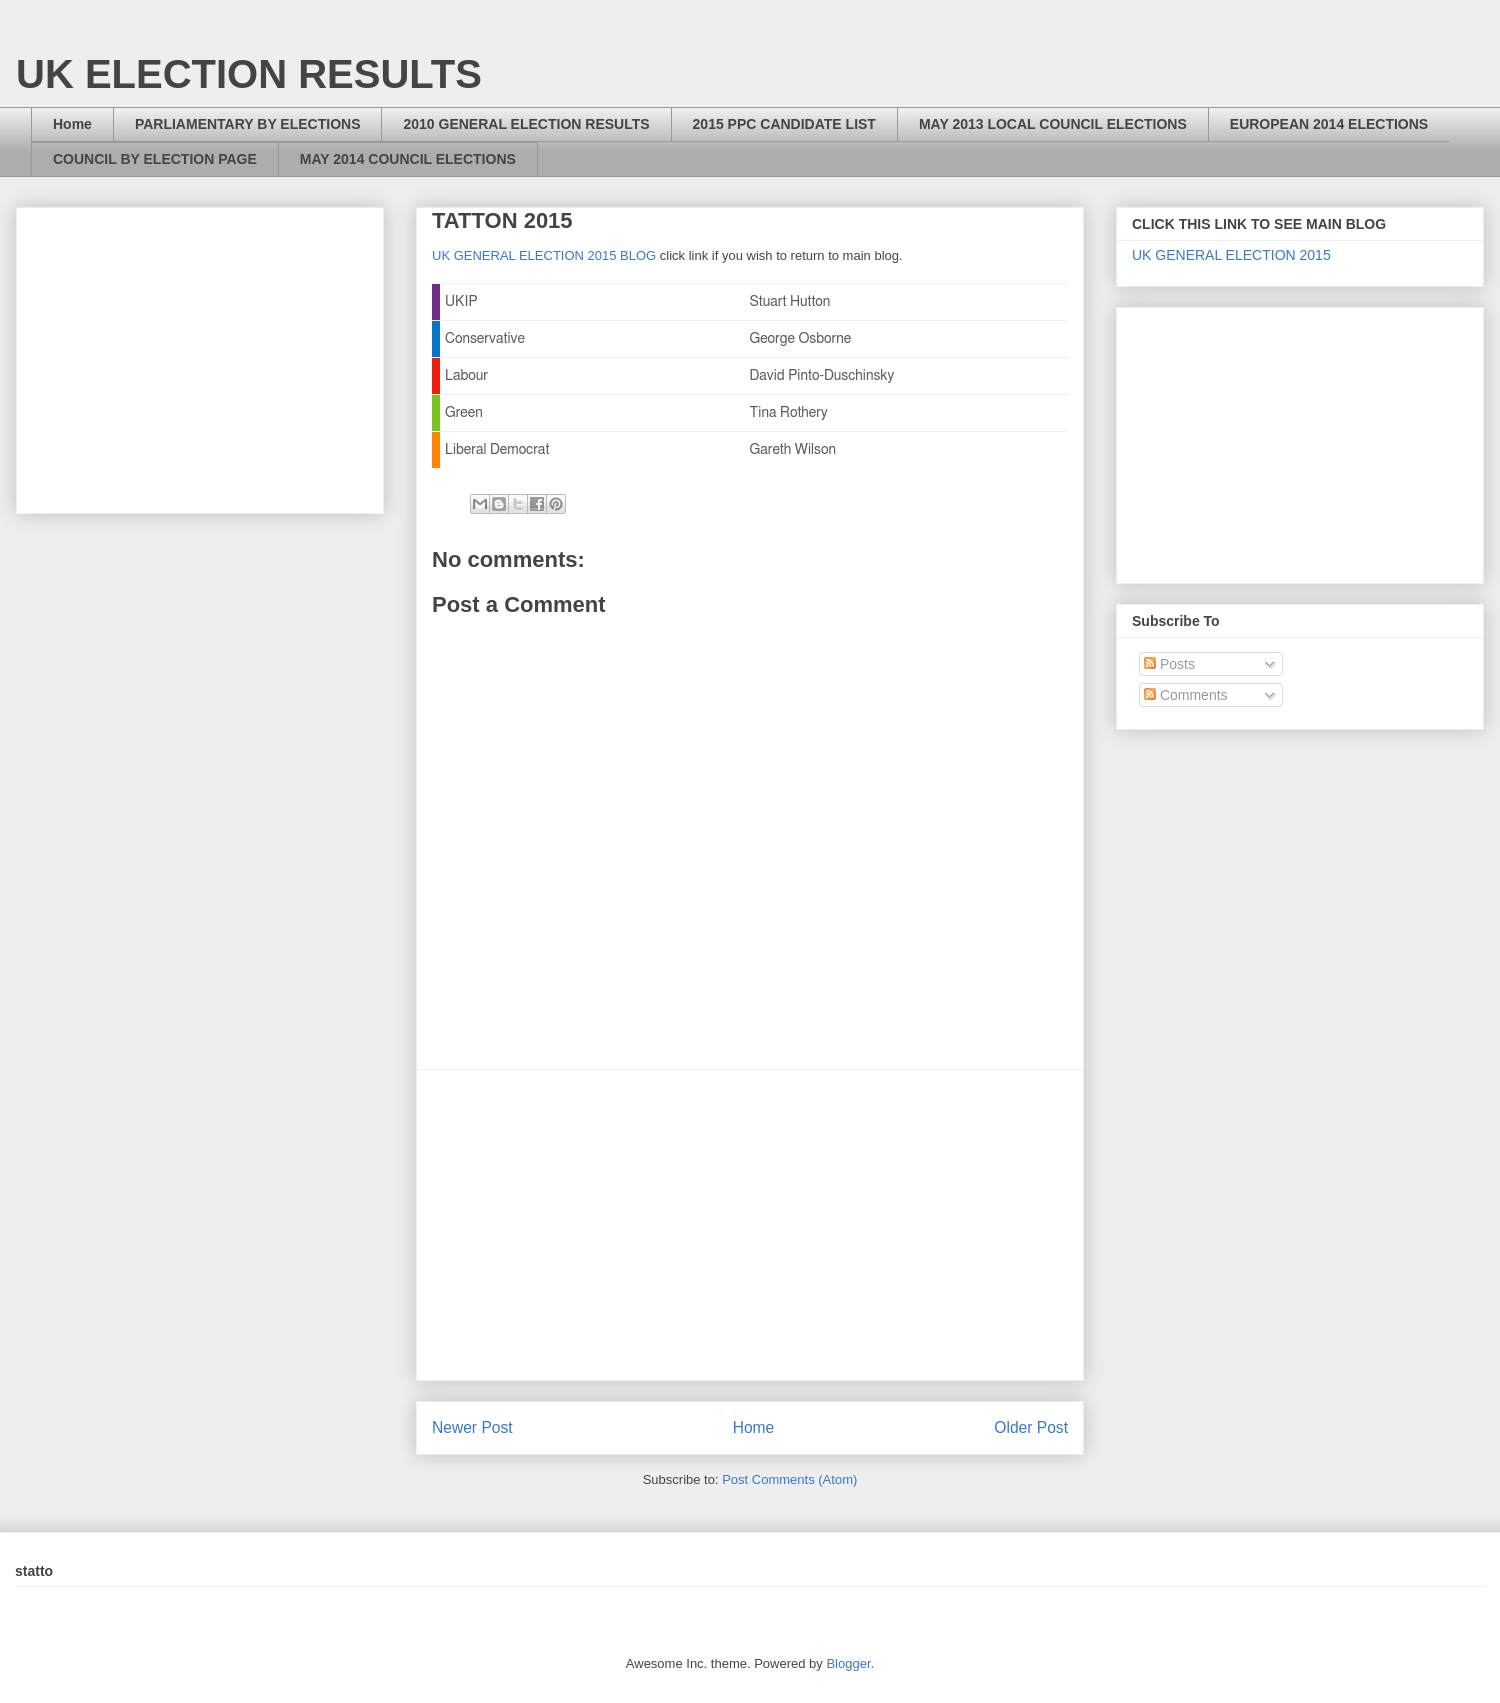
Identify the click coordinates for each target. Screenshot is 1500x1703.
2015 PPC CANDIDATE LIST (784, 124)
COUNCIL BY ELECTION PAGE (155, 159)
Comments (1186, 695)
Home (72, 124)
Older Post (1031, 1427)
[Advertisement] (750, 1225)
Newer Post (472, 1427)
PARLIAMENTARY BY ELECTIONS (248, 124)
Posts (1169, 664)
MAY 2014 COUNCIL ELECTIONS (408, 159)
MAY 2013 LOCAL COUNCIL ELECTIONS (1053, 124)
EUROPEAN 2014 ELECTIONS (1329, 124)
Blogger (848, 1663)
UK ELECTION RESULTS (249, 74)
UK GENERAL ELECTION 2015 (1231, 255)
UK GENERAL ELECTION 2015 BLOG (544, 255)
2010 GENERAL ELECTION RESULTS (526, 124)
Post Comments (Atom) (789, 1479)
